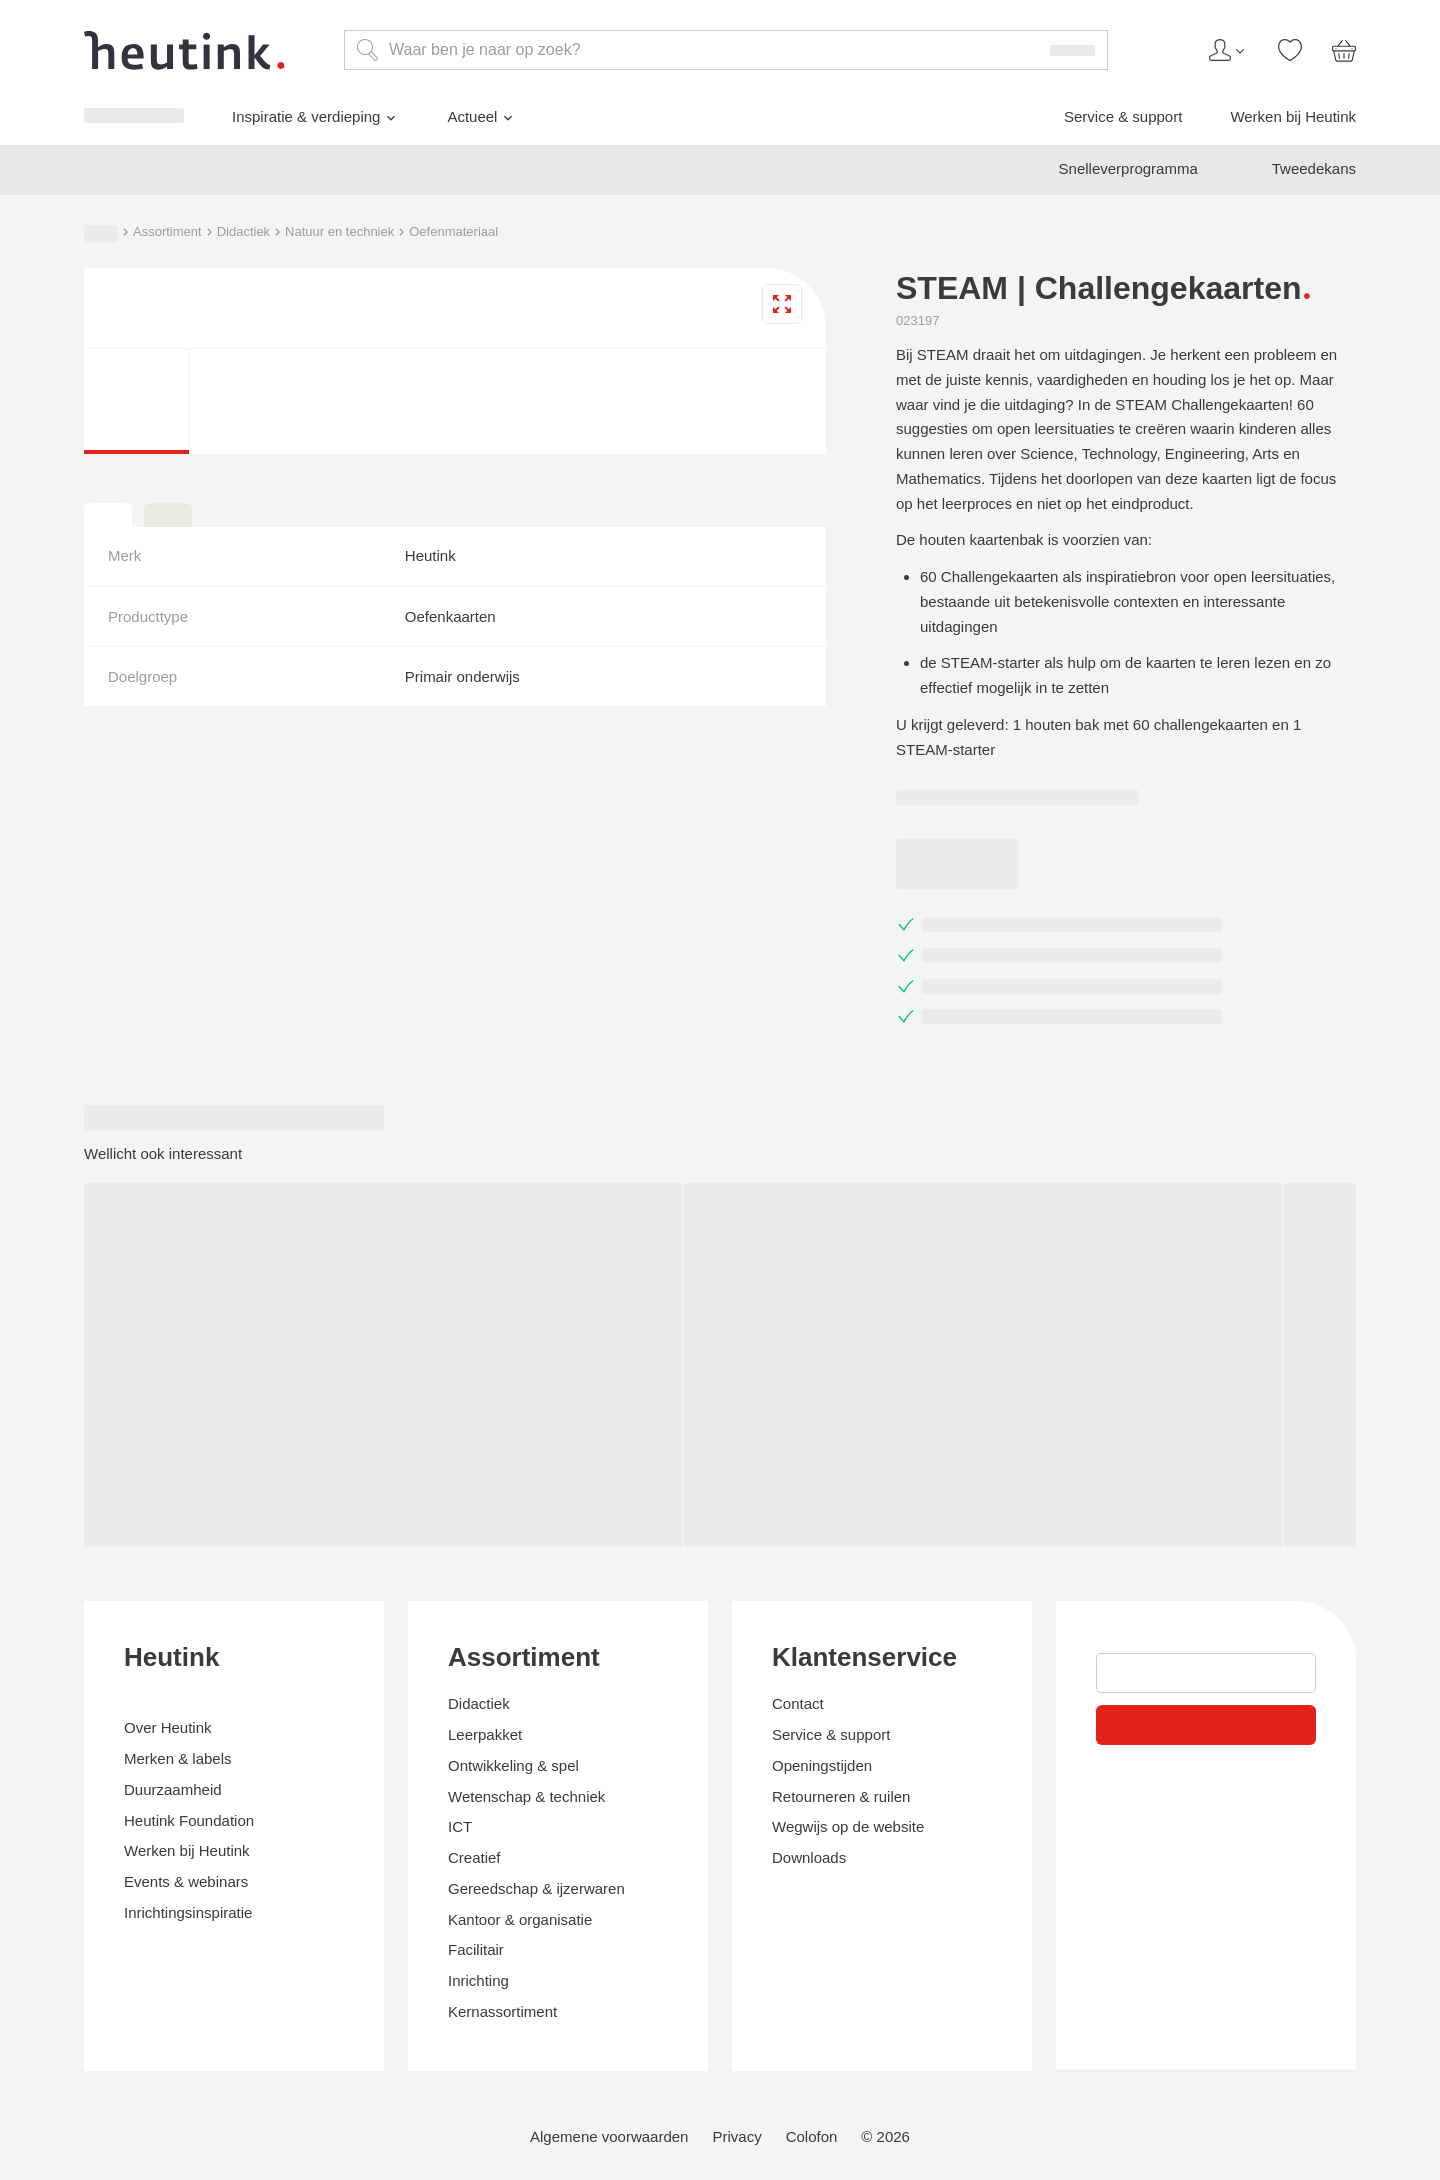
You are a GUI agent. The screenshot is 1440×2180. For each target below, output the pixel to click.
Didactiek (177, 1790)
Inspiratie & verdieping (134, 1630)
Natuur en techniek (293, 1790)
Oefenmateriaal (415, 1790)
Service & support (106, 1692)
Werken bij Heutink (111, 1710)
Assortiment (83, 1790)
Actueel (85, 1658)
